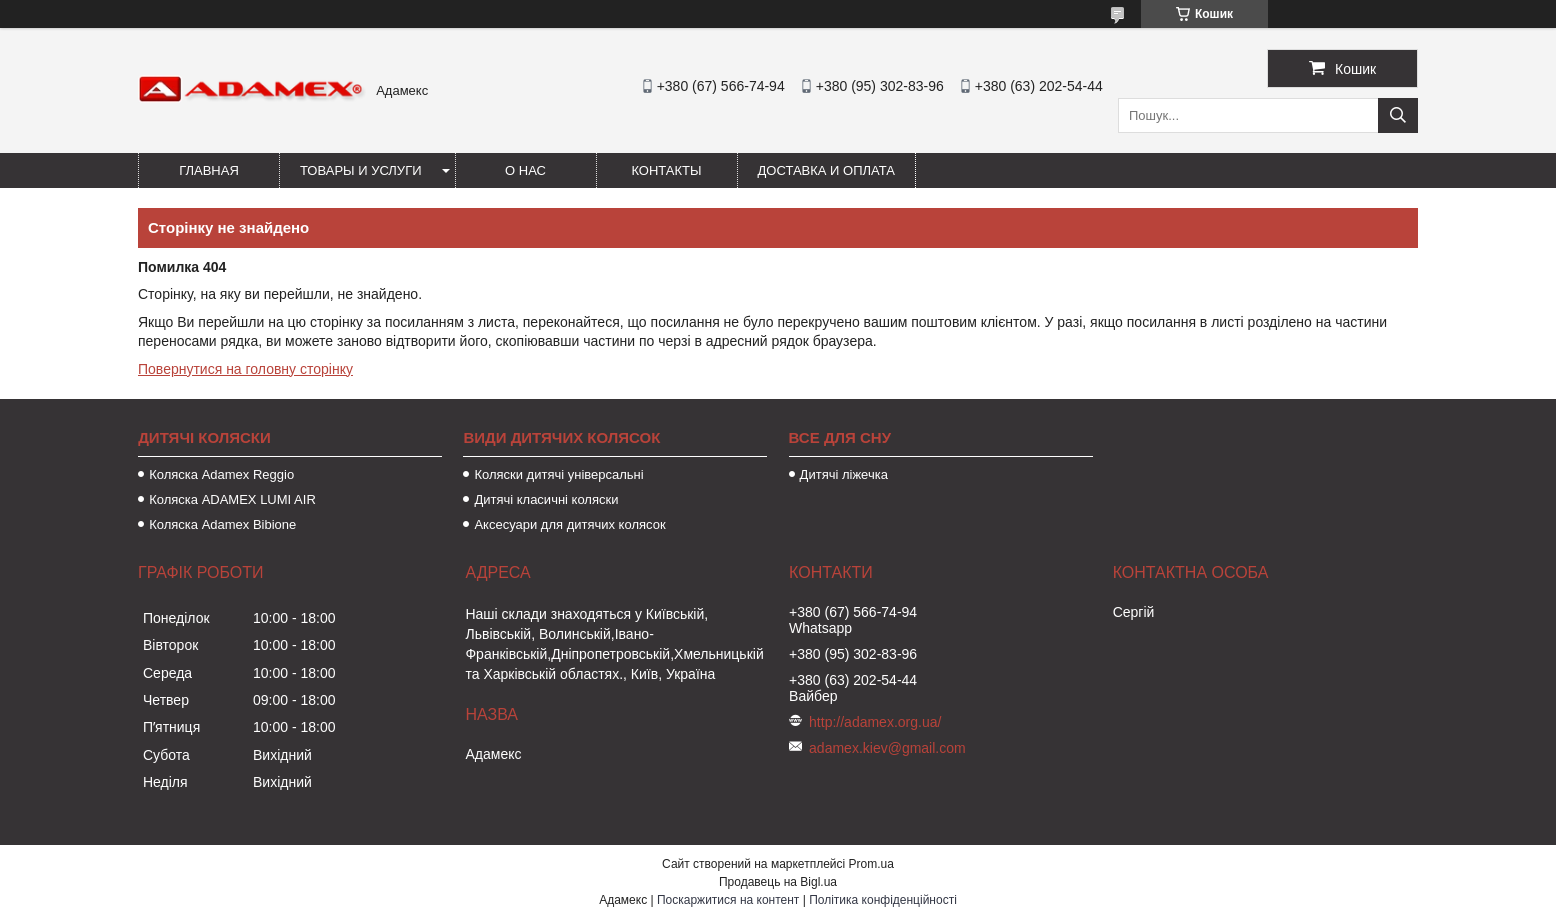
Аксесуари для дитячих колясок (569, 524)
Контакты (666, 170)
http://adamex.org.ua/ (875, 722)
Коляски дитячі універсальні (558, 474)
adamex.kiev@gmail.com (887, 748)
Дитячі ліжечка (844, 474)
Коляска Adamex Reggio (221, 474)
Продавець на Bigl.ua (778, 882)
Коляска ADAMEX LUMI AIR (232, 499)
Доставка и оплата (826, 170)
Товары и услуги (361, 170)
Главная (209, 170)
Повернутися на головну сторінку (245, 369)
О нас (525, 170)
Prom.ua (871, 864)
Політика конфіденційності (883, 900)
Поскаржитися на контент (728, 900)
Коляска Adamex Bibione (222, 524)
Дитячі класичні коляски (546, 499)
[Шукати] (1398, 115)
